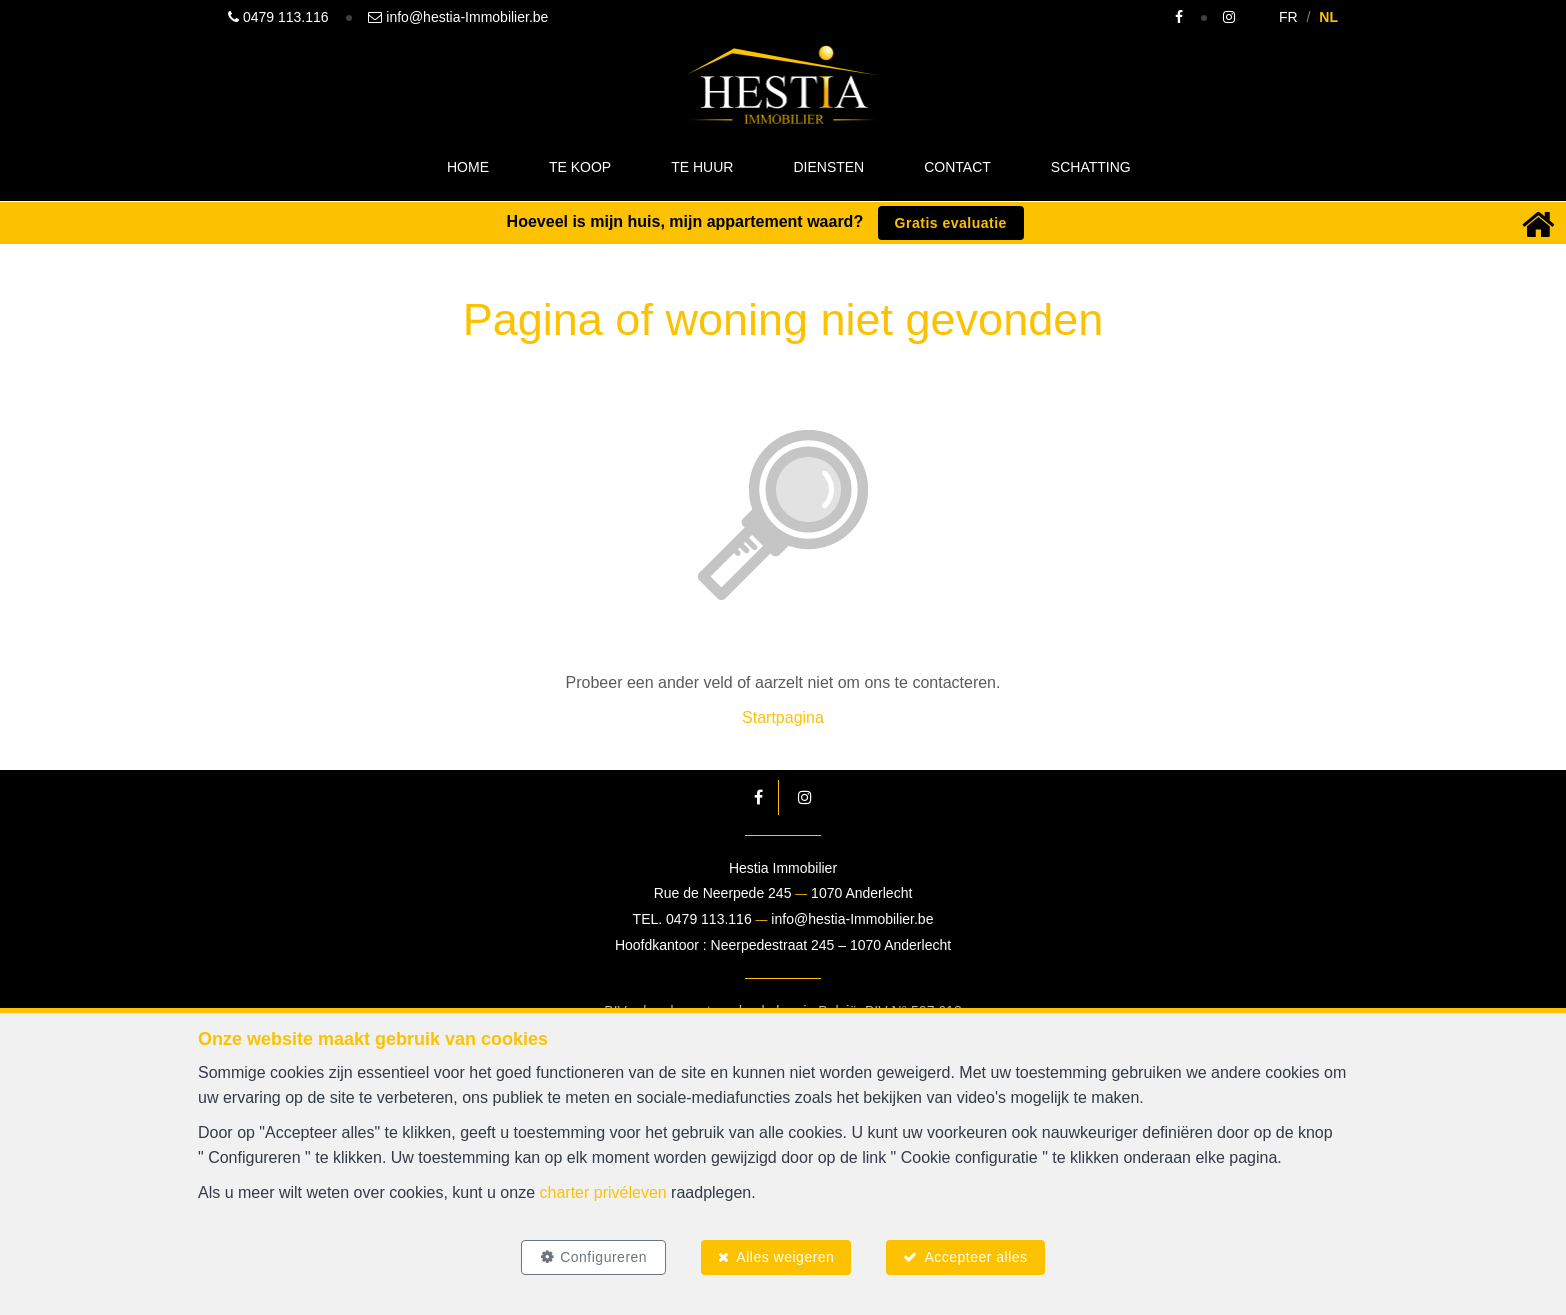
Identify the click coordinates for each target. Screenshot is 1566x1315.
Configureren (603, 1257)
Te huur (702, 167)
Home (468, 167)
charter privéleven (603, 1192)
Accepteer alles (975, 1257)
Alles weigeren (785, 1257)
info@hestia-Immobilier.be (852, 919)
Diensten (828, 167)
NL (1328, 17)
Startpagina (783, 717)
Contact (957, 167)
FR (1288, 17)
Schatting (1091, 167)
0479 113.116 (709, 919)
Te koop (580, 167)
